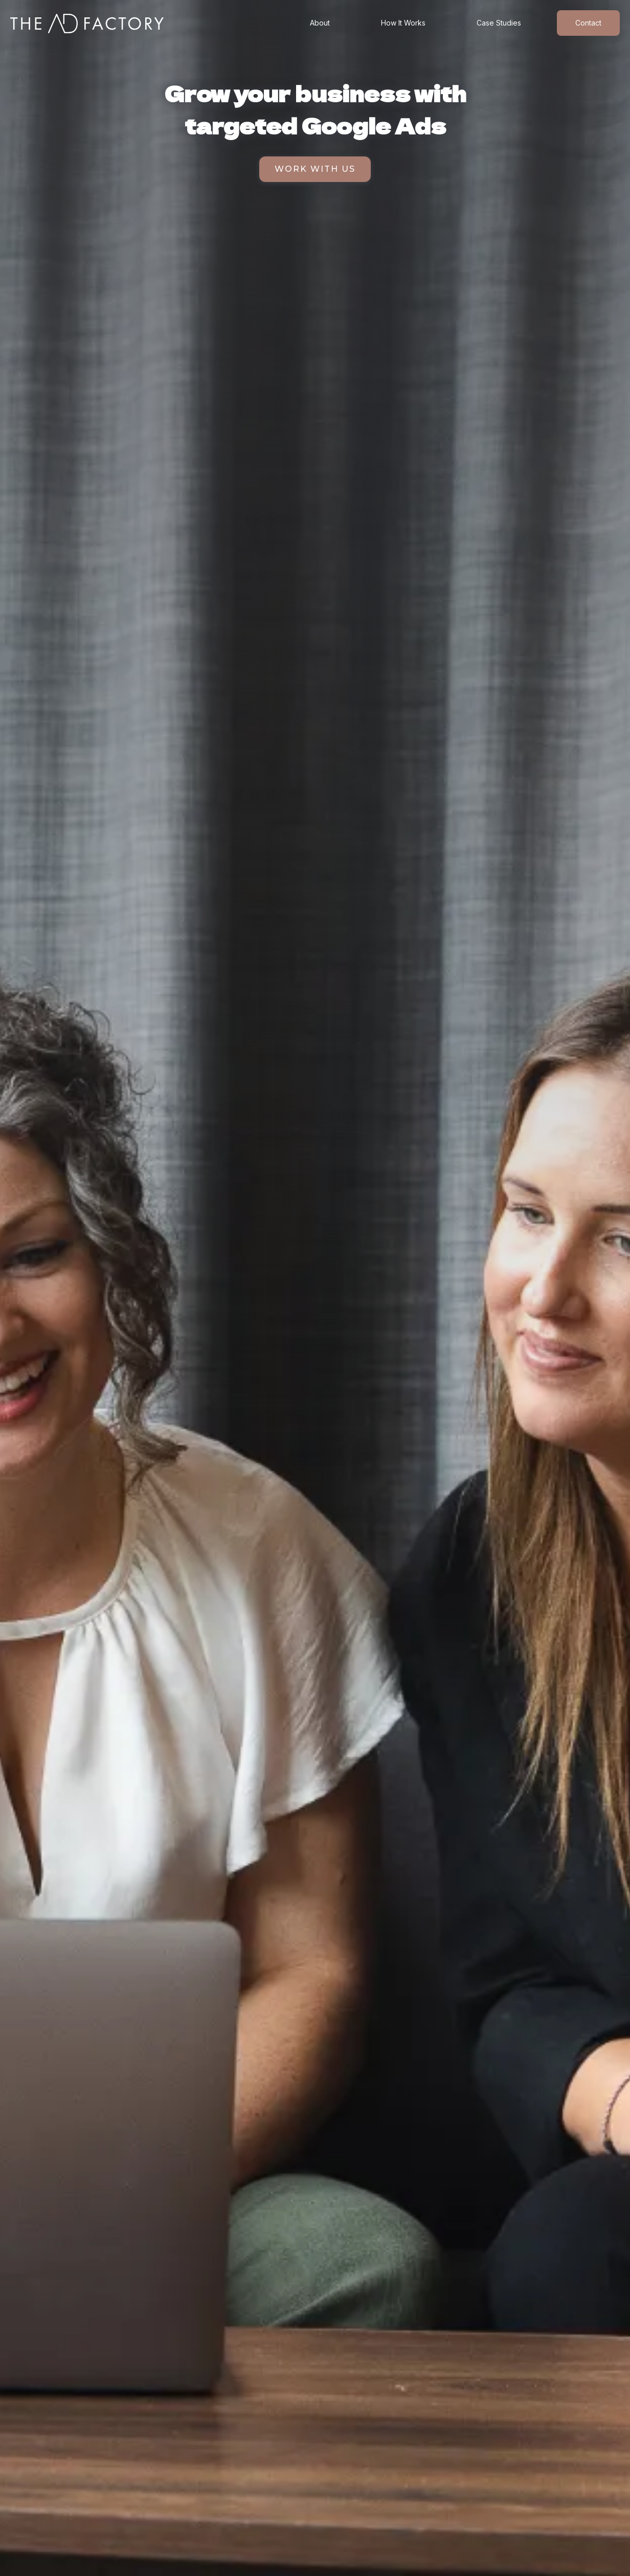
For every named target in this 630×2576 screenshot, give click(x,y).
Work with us (315, 169)
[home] (87, 23)
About (320, 22)
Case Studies (499, 22)
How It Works (403, 22)
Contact (588, 22)
